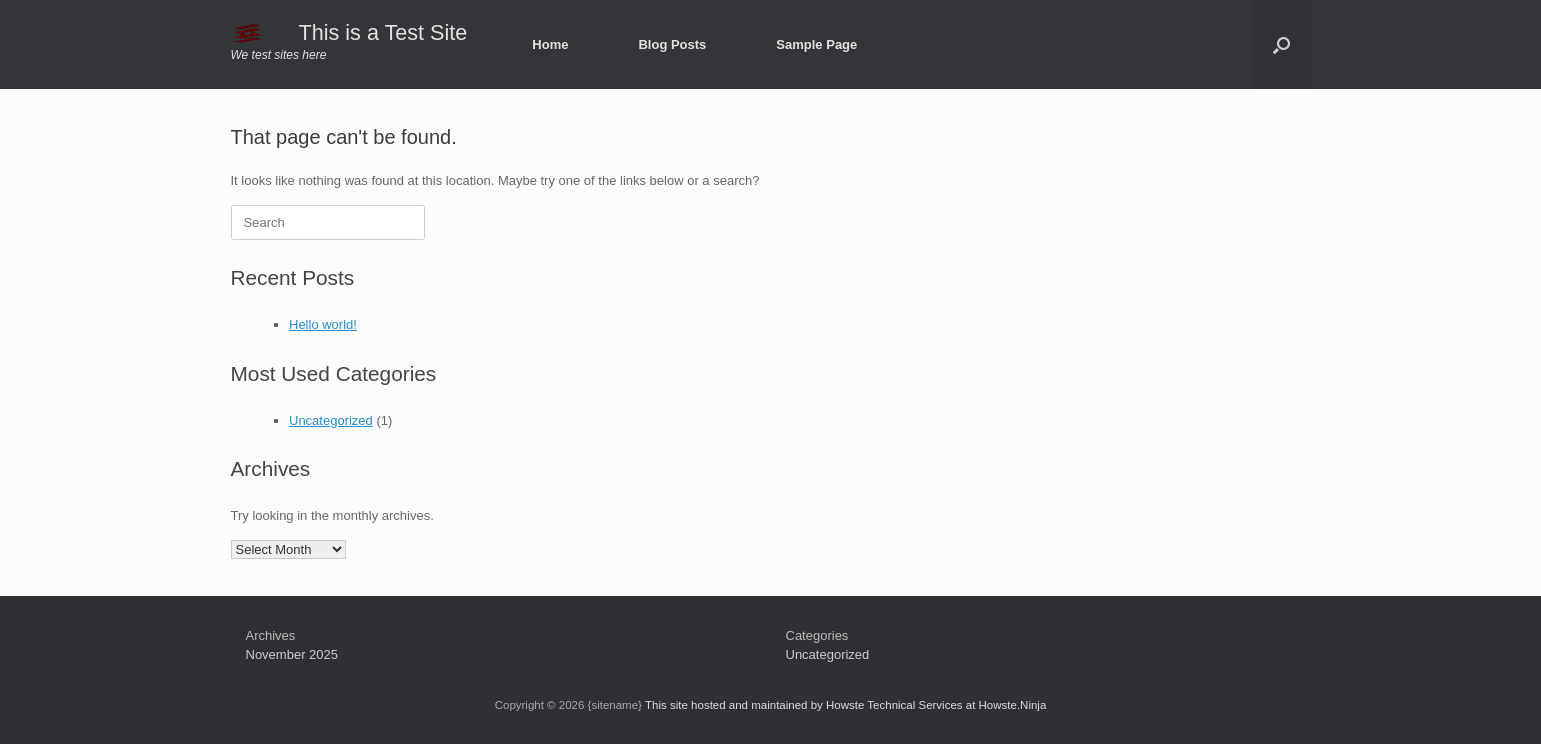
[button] (1281, 44)
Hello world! (323, 324)
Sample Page (816, 44)
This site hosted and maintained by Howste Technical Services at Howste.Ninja (845, 705)
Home (550, 44)
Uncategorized (331, 420)
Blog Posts (672, 44)
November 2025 (292, 654)
